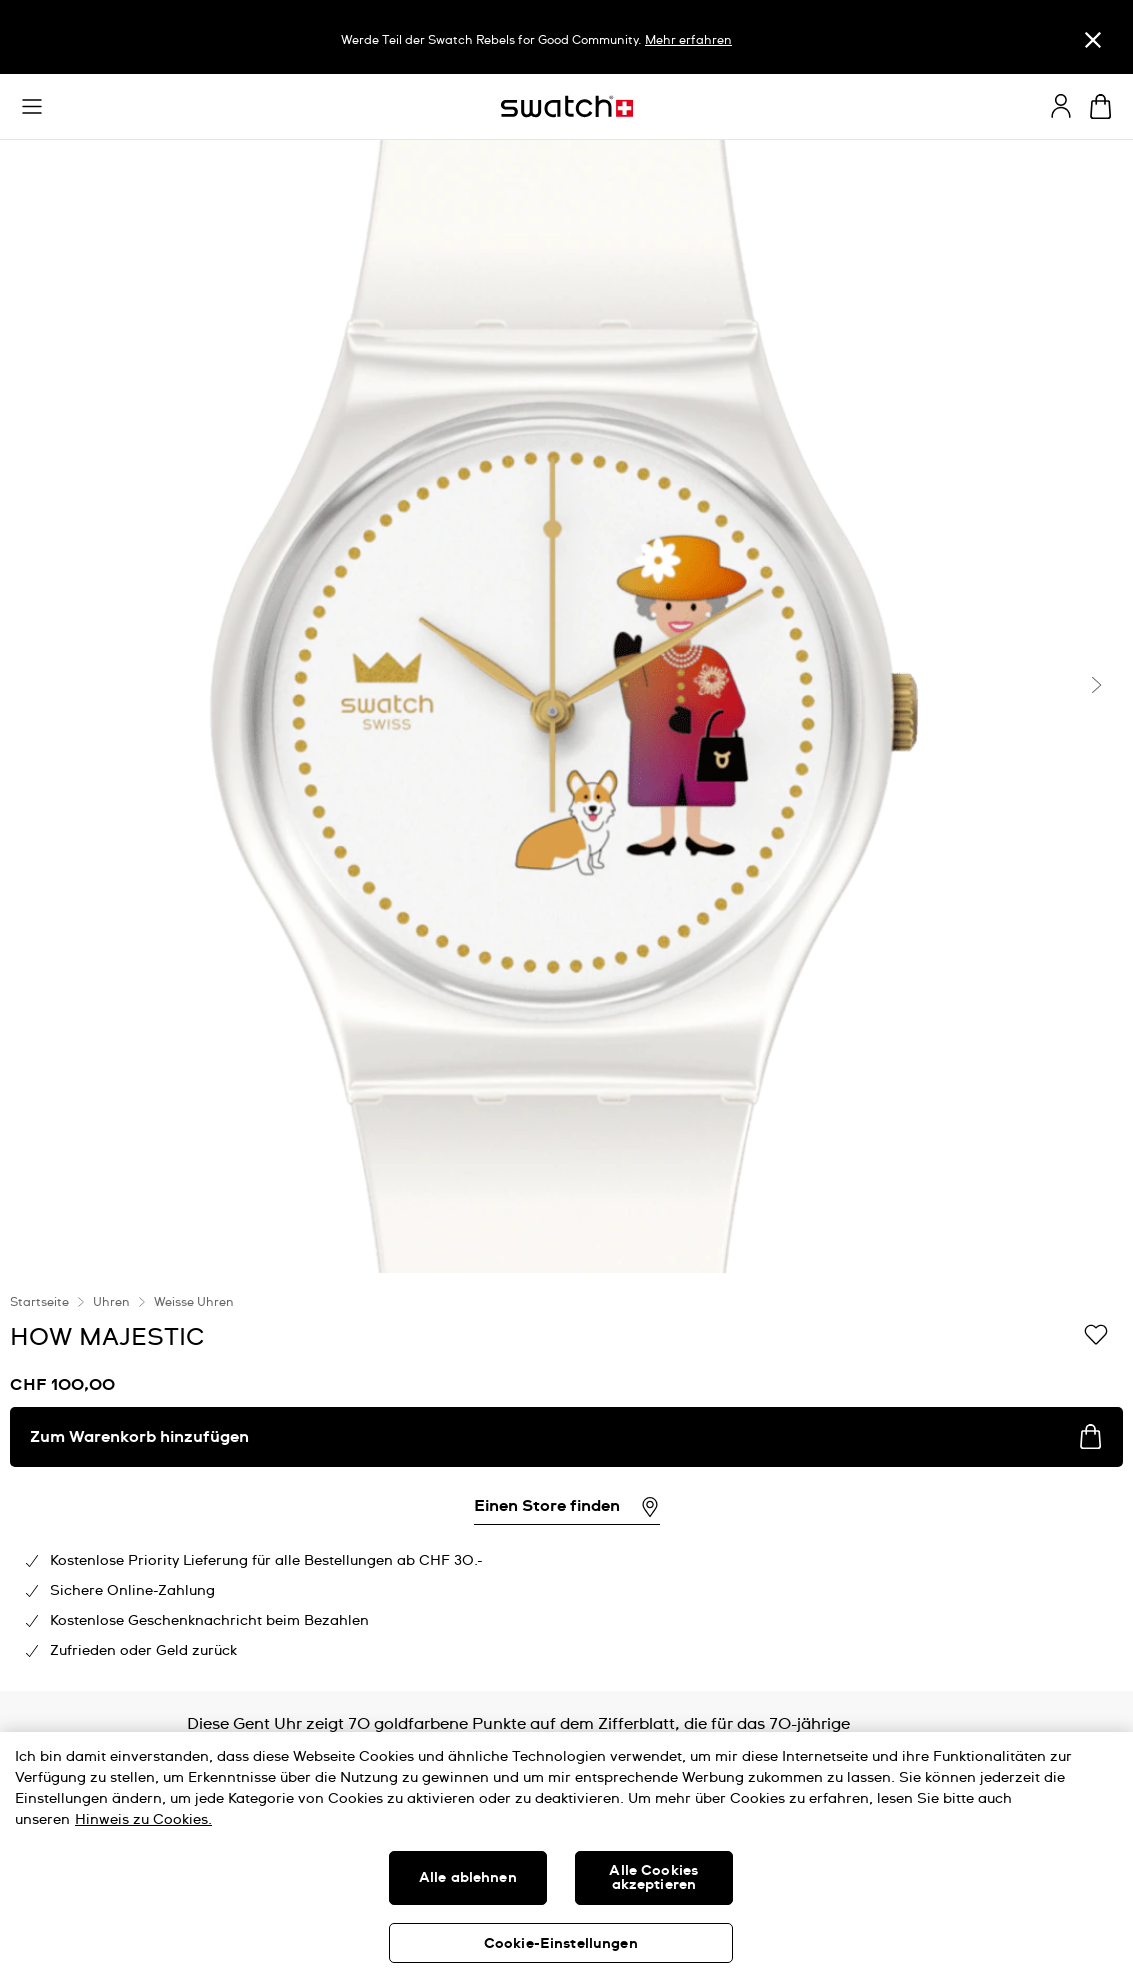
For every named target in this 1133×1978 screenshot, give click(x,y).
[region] (566, 1482)
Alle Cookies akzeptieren (653, 1878)
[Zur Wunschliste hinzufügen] (1096, 1336)
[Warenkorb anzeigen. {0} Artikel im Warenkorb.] (1100, 106)
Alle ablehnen (468, 1878)
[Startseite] (567, 106)
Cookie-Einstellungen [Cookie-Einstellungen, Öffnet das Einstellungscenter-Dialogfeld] (561, 1944)
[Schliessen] (1093, 39)
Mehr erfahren (688, 41)
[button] (32, 107)
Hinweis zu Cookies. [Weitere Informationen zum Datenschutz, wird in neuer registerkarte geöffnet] (143, 1820)
